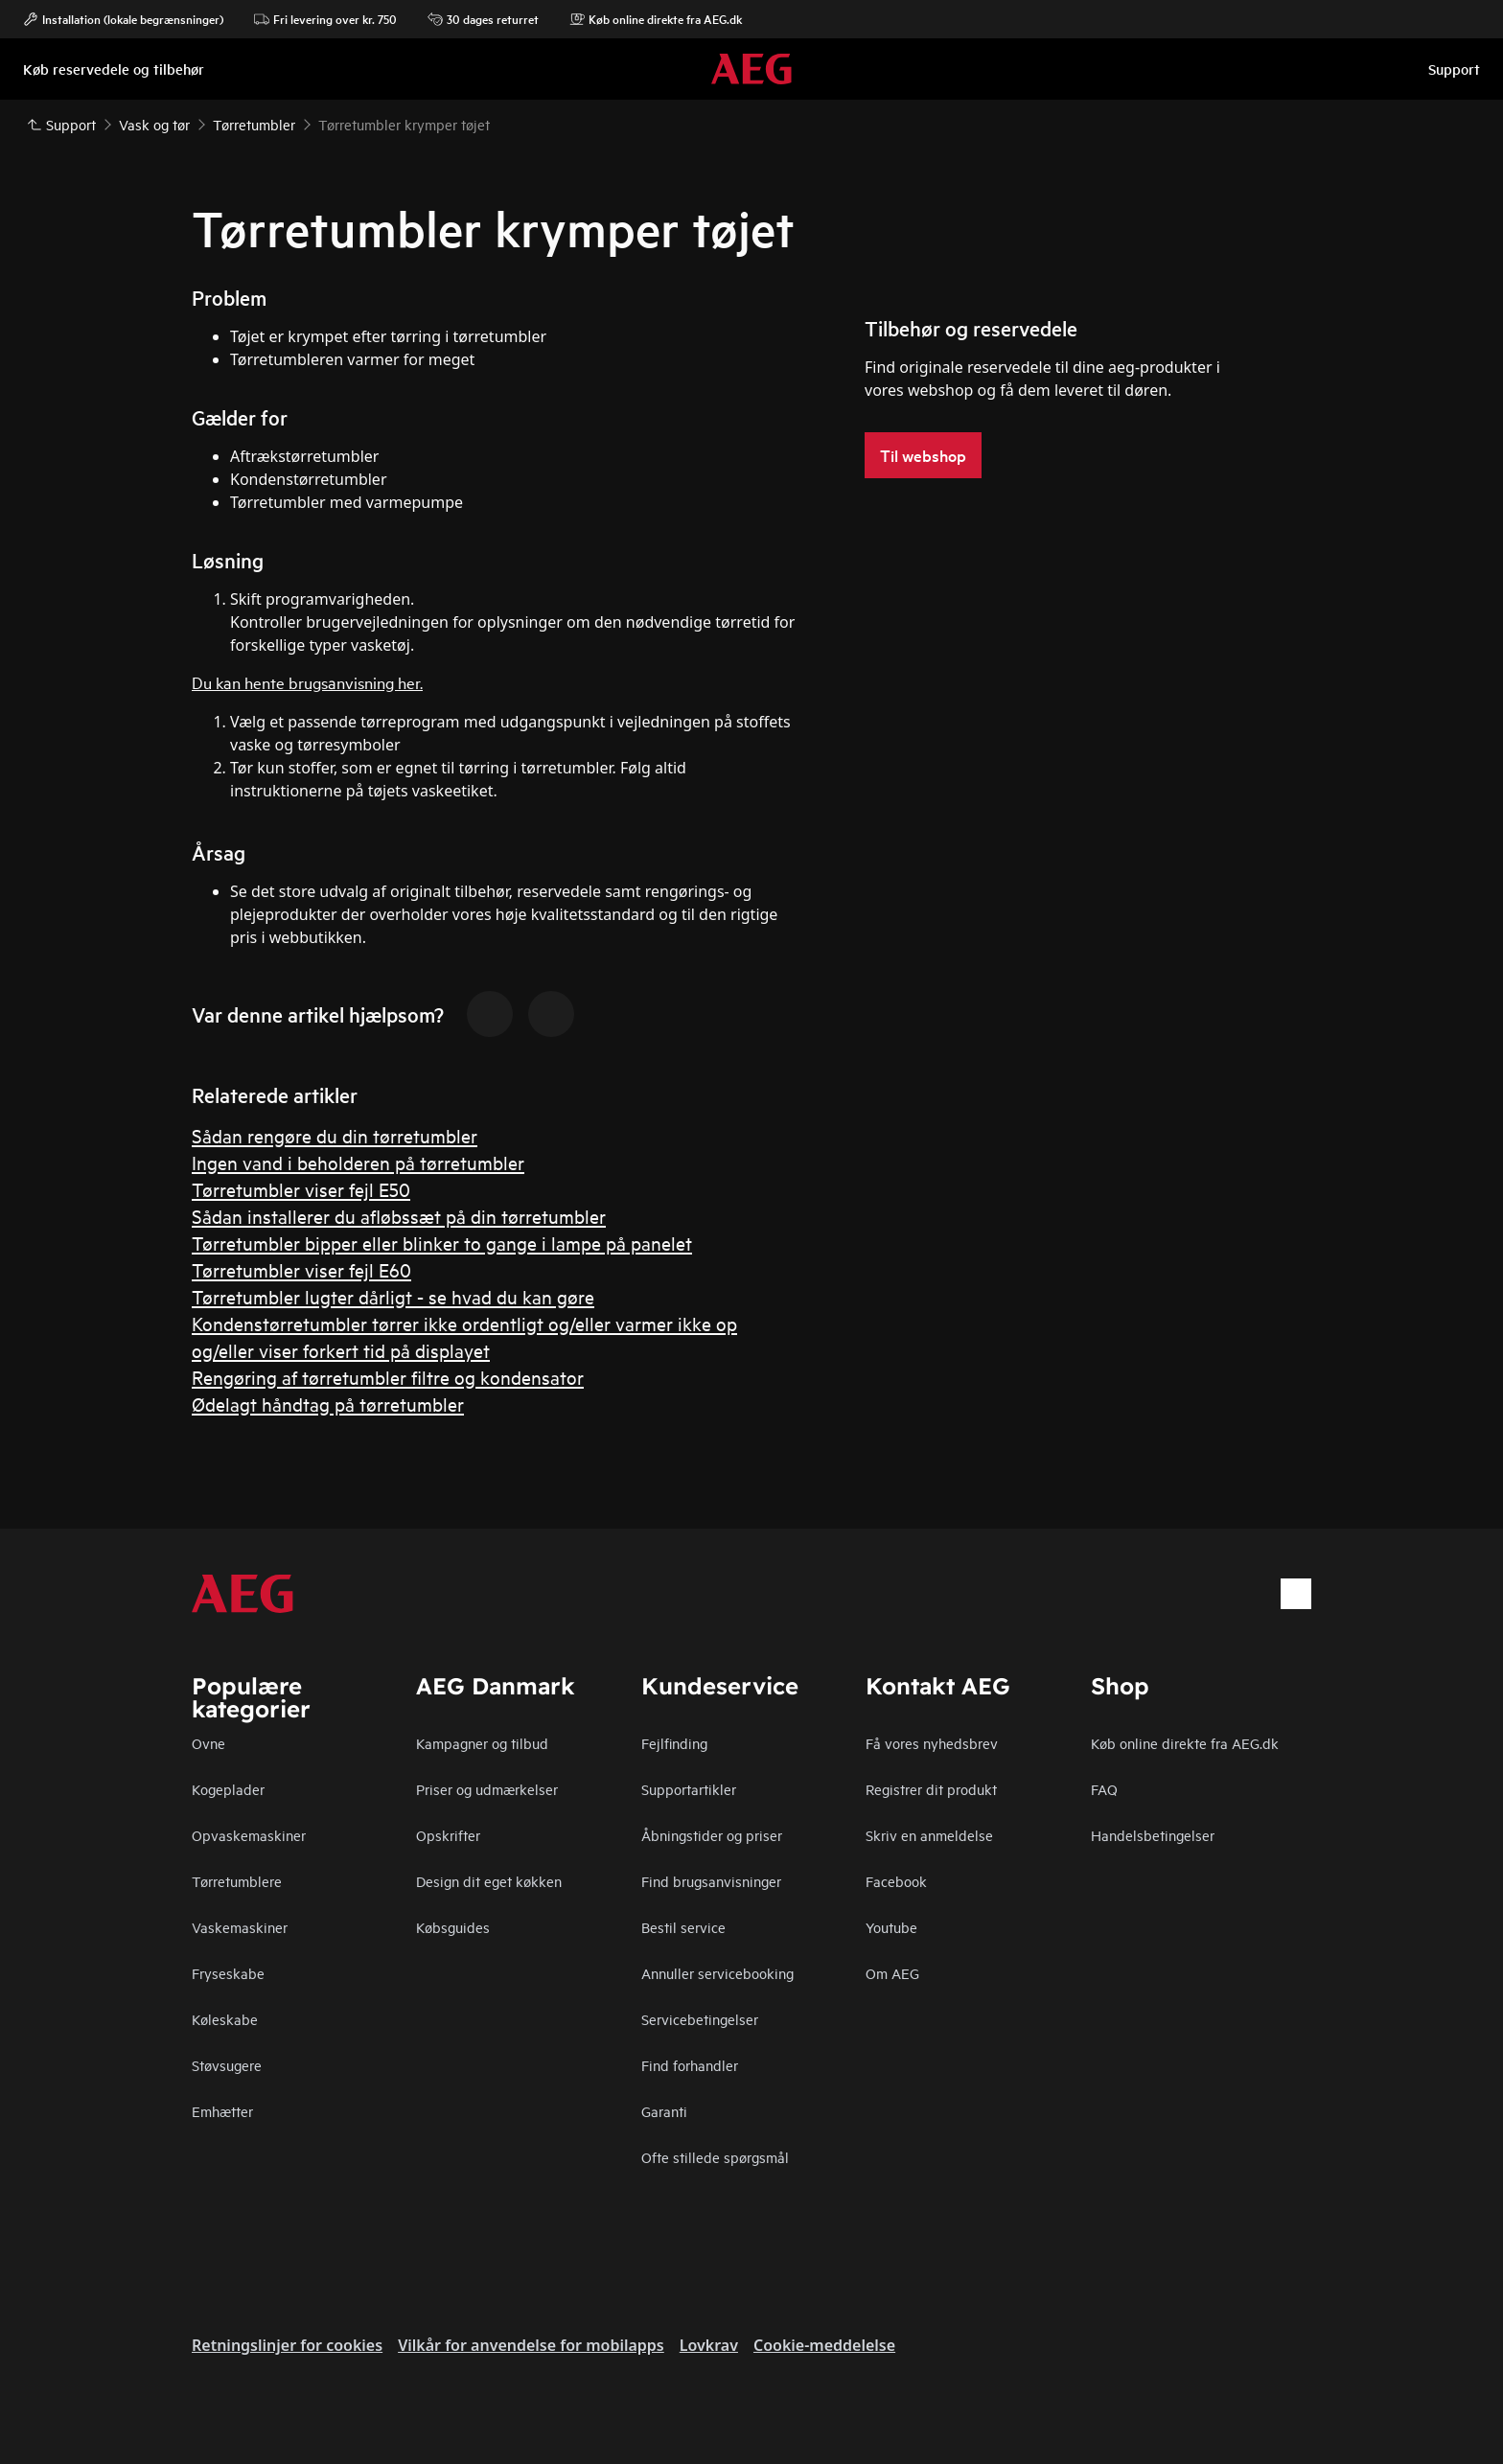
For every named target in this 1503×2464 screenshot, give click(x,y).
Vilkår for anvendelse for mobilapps (531, 2345)
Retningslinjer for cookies (287, 2345)
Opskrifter (448, 1835)
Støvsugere (227, 2065)
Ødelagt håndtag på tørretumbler (328, 1404)
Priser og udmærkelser (487, 1789)
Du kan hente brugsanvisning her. (307, 682)
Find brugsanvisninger (711, 1881)
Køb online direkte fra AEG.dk (655, 19)
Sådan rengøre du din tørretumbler (334, 1135)
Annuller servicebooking (717, 1973)
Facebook (896, 1881)
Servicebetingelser (699, 2019)
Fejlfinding (674, 1743)
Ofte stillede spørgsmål (715, 2157)
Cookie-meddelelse (824, 2345)
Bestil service (683, 1927)
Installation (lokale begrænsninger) (123, 19)
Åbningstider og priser (711, 1835)
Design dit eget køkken (489, 1881)
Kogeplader (228, 1789)
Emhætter (222, 2111)
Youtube (891, 1927)
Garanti (664, 2111)
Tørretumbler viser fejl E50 (301, 1189)
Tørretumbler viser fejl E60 (301, 1269)
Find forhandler (689, 2065)
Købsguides (453, 1927)
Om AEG (892, 1973)
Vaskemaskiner (240, 1927)
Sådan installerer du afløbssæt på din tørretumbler (399, 1216)
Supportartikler (688, 1789)
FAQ (1104, 1789)
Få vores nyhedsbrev (932, 1743)
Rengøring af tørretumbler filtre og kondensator (388, 1377)
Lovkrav (709, 2345)
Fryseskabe (228, 1973)
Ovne (208, 1743)
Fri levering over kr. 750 (325, 19)
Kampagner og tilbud (482, 1743)
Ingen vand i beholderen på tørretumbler (358, 1162)
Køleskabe (225, 2019)
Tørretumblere (237, 1881)
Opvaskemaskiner (249, 1835)
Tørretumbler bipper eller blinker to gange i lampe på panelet (442, 1243)
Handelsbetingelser (1152, 1835)
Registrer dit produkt (931, 1789)
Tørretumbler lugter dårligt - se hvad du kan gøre (393, 1296)
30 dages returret (483, 19)
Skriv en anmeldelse (929, 1835)
